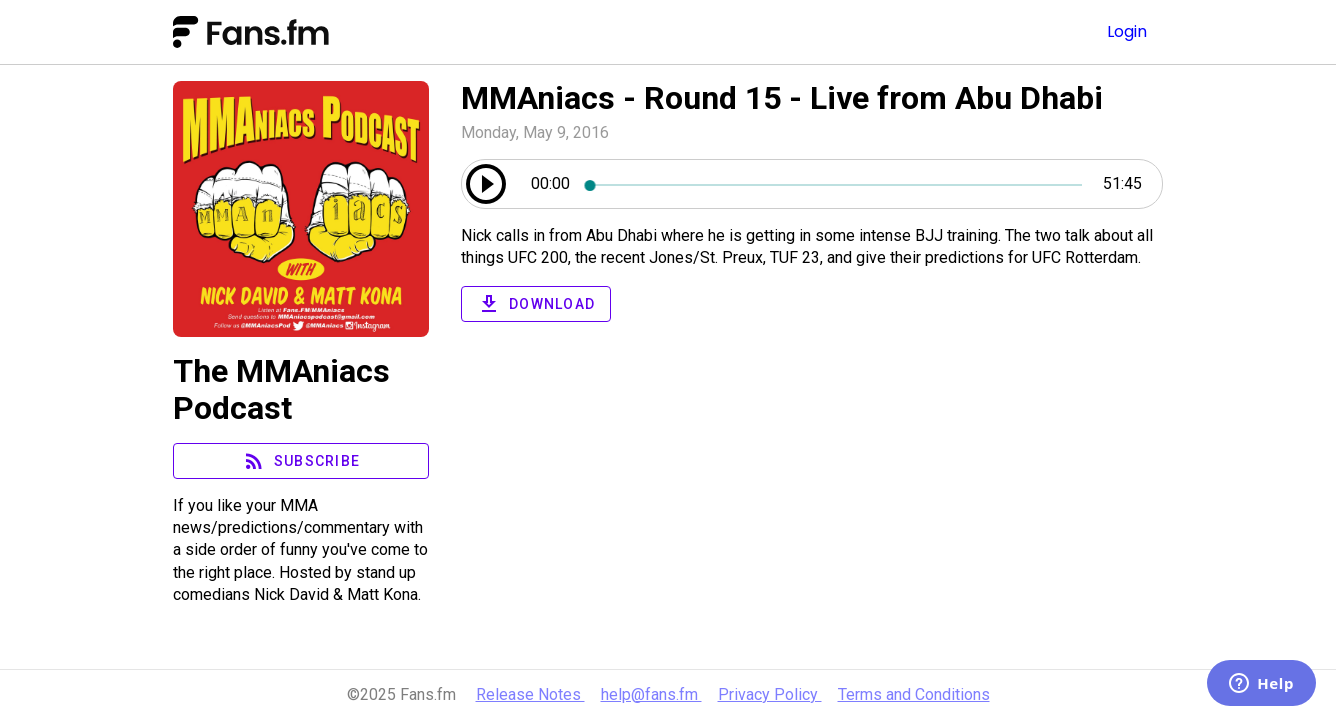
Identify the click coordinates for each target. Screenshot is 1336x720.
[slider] (836, 184)
